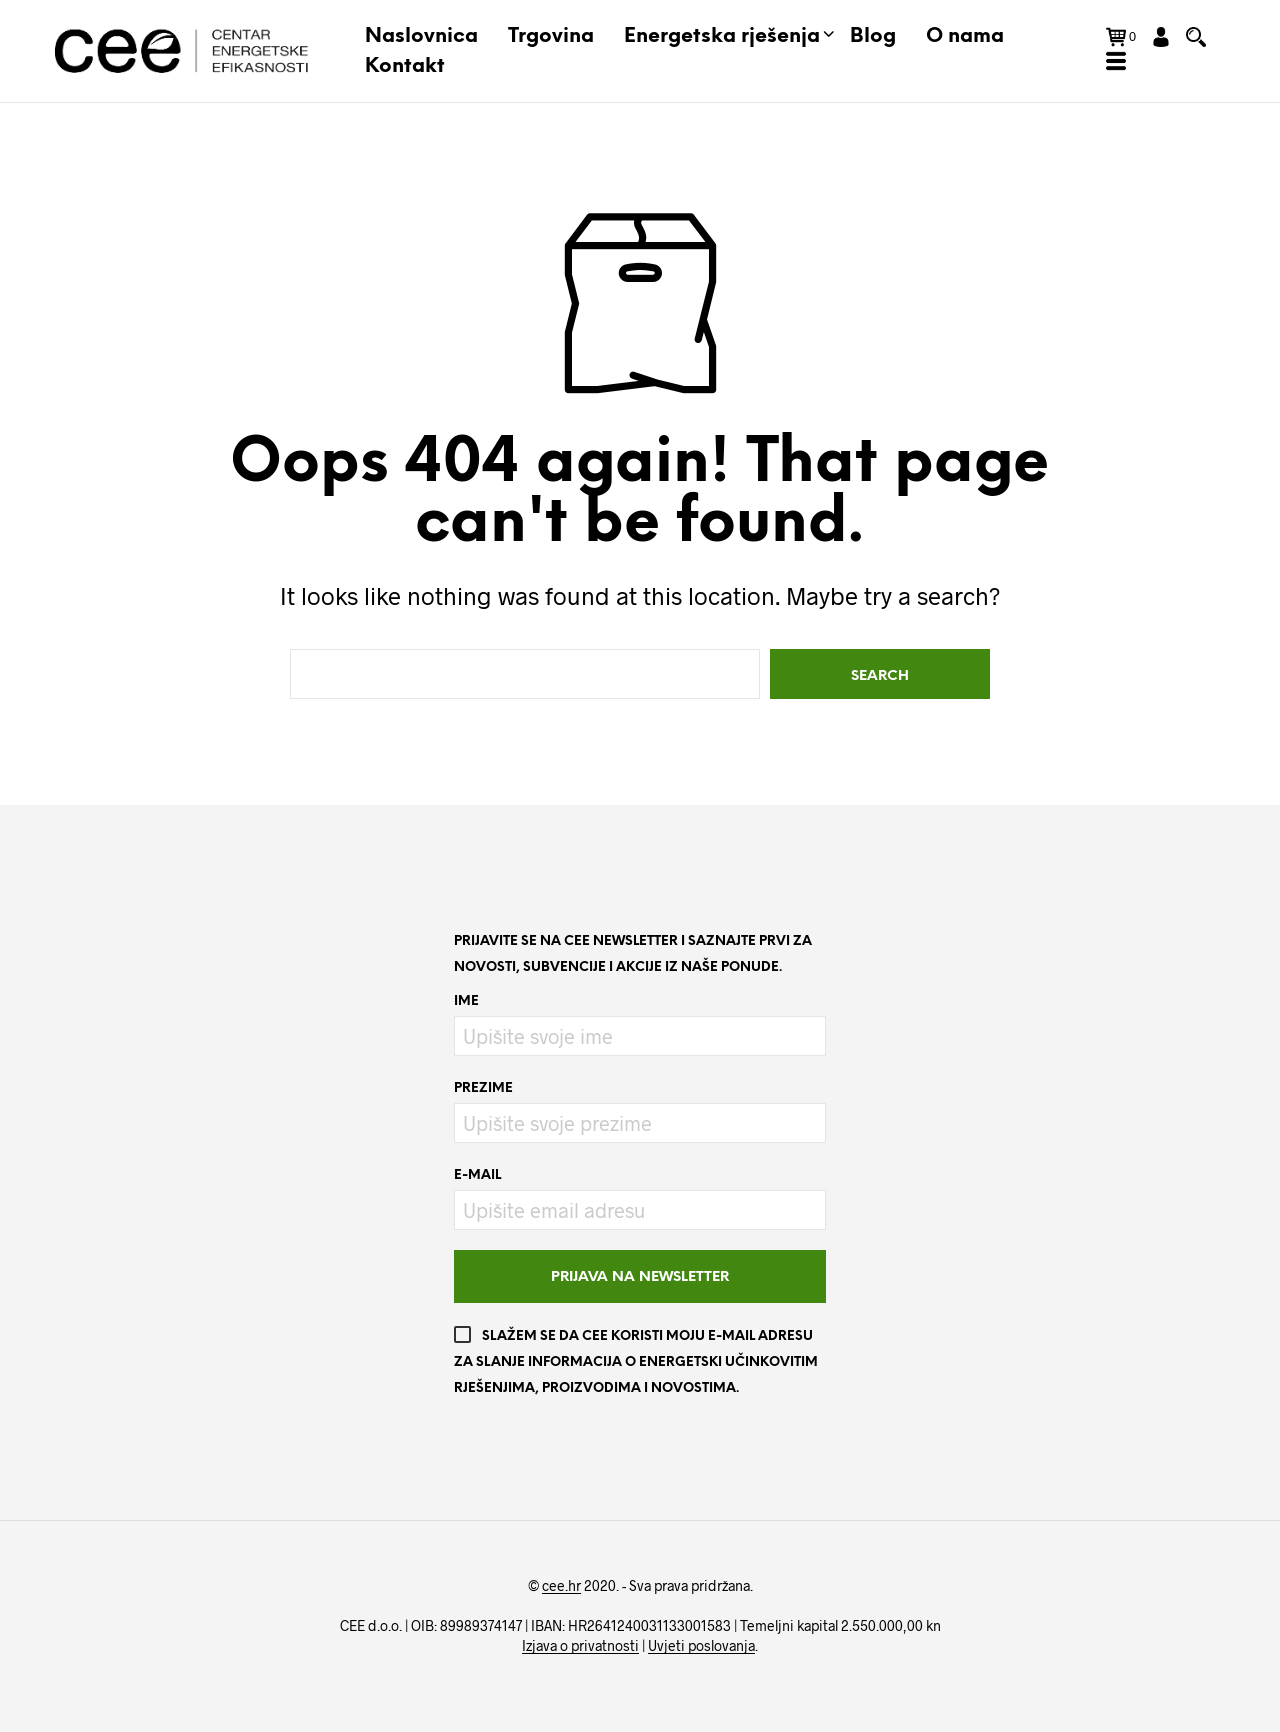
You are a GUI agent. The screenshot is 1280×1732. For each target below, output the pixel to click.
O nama (965, 36)
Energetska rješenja (722, 36)
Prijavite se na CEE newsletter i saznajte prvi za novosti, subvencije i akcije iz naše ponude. (633, 954)
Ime (466, 1001)
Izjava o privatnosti (580, 1646)
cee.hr (561, 1586)
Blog (873, 36)
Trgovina (551, 36)
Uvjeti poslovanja (701, 1646)
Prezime (483, 1088)
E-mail (477, 1175)
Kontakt (405, 66)
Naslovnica (421, 36)
